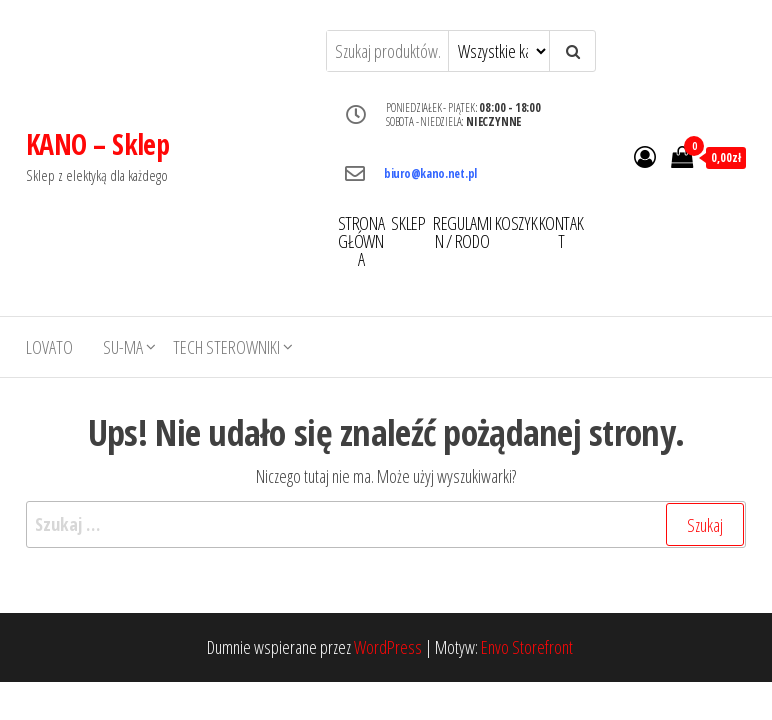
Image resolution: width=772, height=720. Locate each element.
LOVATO (49, 347)
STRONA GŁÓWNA (361, 241)
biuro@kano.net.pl (430, 173)
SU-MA (123, 347)
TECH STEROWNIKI (226, 347)
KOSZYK (516, 223)
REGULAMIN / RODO (462, 232)
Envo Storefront (527, 647)
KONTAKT (561, 232)
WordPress (388, 647)
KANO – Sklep (97, 144)
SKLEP (408, 223)
